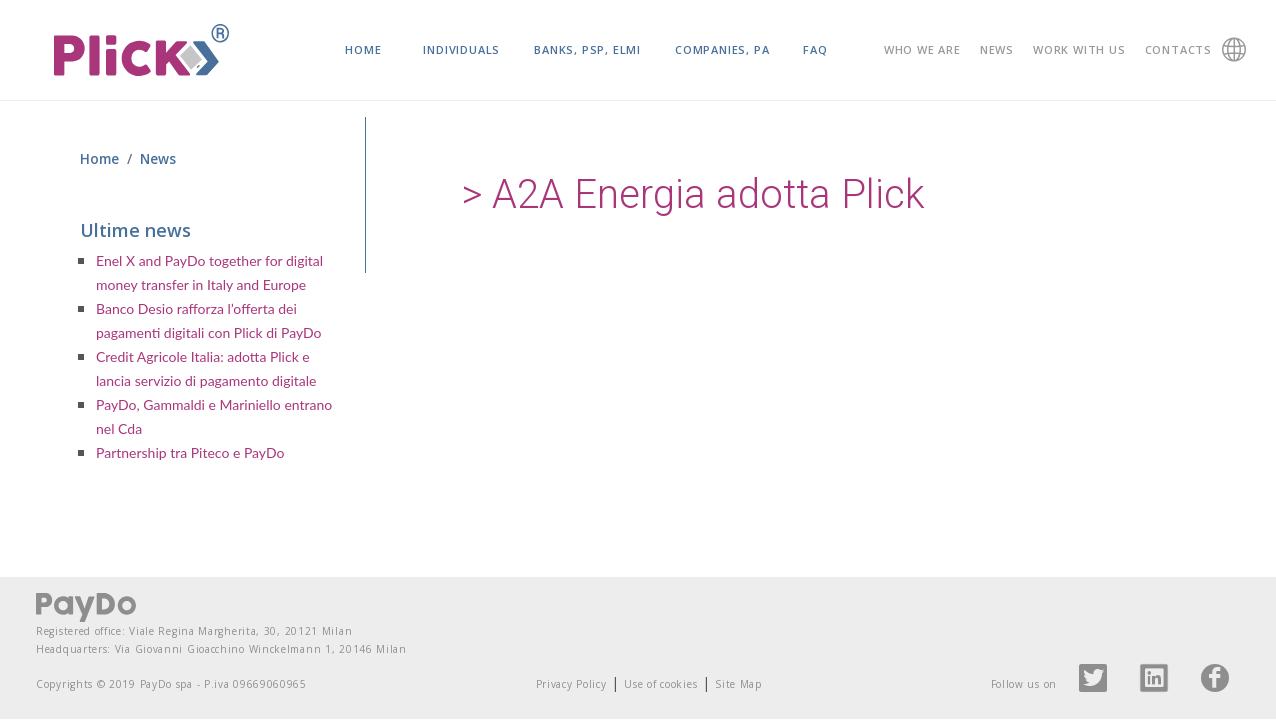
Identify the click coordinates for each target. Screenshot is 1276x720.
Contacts (1178, 49)
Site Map (738, 684)
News (997, 49)
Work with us (1079, 49)
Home (363, 49)
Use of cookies (660, 684)
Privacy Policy (571, 684)
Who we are (922, 49)
